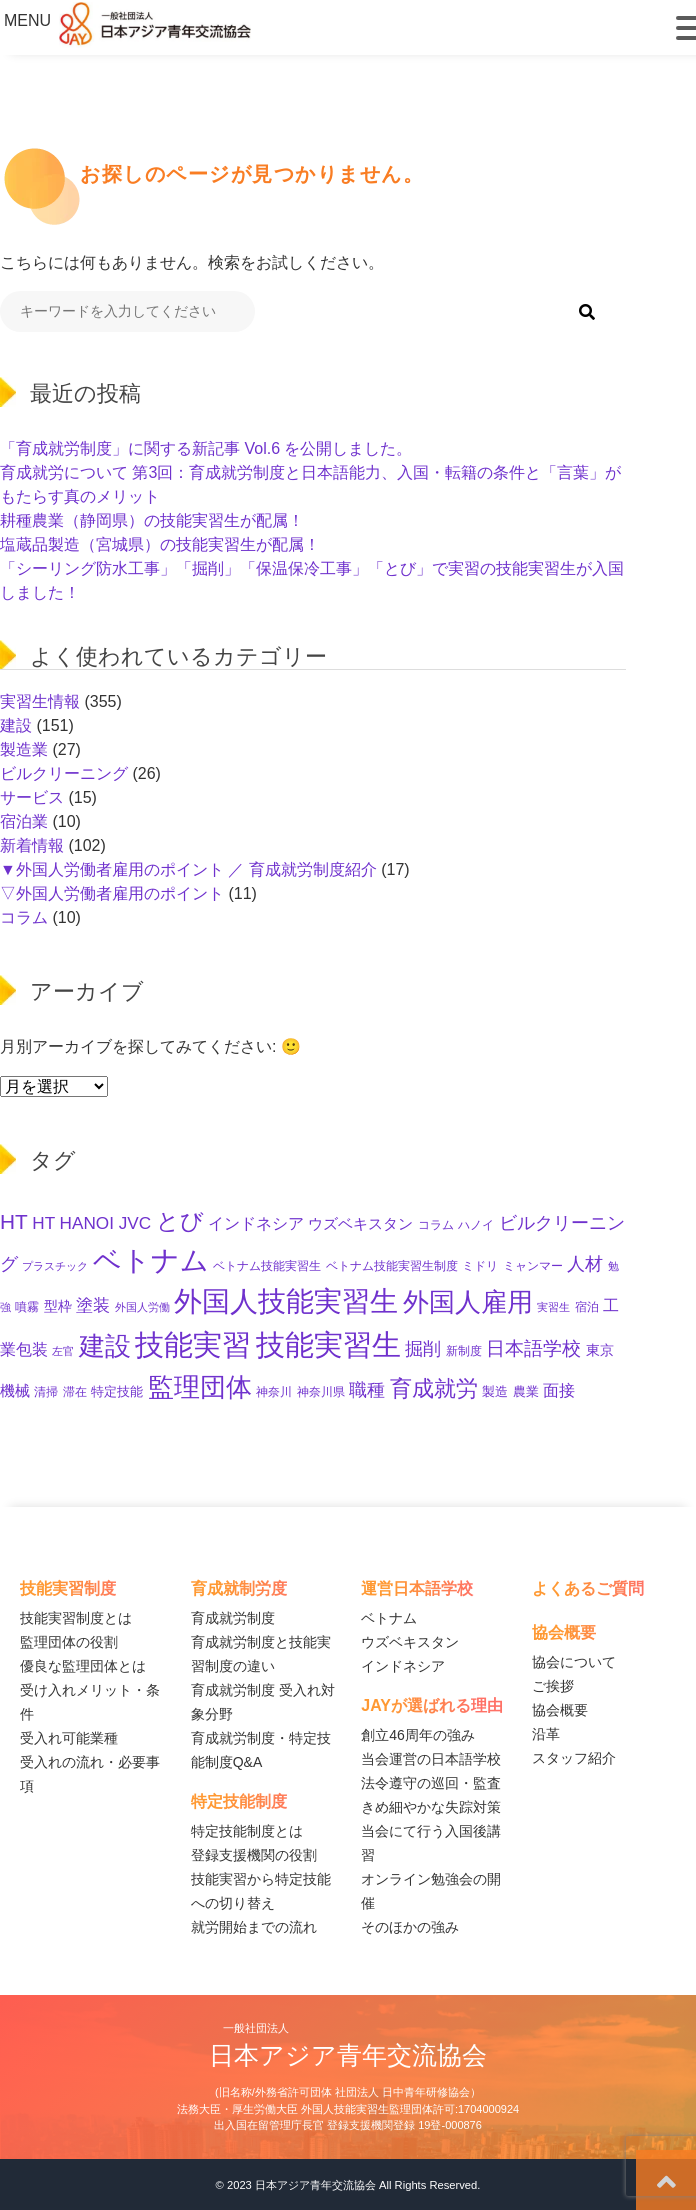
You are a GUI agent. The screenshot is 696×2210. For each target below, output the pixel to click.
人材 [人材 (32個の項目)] (585, 1264)
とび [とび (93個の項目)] (180, 1221)
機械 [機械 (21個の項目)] (15, 1390)
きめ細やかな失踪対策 (431, 1807)
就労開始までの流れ (254, 1927)
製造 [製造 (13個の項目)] (495, 1391)
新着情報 (32, 845)
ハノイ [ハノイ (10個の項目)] (476, 1224)
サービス (32, 797)
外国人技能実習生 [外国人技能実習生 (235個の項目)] (286, 1301)
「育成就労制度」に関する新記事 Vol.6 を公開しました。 (206, 448)
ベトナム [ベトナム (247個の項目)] (151, 1260)
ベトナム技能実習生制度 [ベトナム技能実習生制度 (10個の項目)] (392, 1265)
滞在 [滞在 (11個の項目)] (75, 1392)
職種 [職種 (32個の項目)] (367, 1390)
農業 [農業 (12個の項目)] (526, 1392)
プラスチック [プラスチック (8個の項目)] (55, 1266)
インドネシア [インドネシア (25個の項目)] (256, 1223)
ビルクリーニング (64, 773)
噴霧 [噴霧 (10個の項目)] (27, 1306)
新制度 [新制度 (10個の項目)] (464, 1350)
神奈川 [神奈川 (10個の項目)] (274, 1391)
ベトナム (389, 1618)
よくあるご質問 (588, 1588)
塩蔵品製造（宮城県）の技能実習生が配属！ (160, 544)
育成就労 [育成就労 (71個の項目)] (434, 1388)
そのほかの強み (410, 1927)
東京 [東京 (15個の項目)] (600, 1350)
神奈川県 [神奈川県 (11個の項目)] (321, 1392)
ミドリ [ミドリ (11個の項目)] (480, 1266)
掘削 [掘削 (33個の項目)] (423, 1349)
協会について (574, 1662)
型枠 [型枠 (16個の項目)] (58, 1306)
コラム (24, 917)
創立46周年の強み (418, 1735)
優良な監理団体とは (83, 1666)
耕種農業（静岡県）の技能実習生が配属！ (152, 520)
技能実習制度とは (76, 1618)
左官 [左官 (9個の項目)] (63, 1351)
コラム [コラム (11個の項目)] (436, 1225)
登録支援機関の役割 (254, 1855)
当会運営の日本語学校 (431, 1759)
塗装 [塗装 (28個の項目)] (93, 1305)
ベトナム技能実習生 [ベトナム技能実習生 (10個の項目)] (267, 1265)
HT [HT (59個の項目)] (14, 1221)
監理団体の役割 (69, 1642)
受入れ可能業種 (69, 1738)
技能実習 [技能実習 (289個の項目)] (193, 1345)
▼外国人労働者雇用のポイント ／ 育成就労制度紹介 (188, 869)
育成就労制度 (233, 1618)
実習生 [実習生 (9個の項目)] (553, 1307)
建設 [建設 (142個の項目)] (105, 1346)
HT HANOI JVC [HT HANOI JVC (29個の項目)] (91, 1223)
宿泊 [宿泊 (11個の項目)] (587, 1307)
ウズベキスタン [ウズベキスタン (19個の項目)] (360, 1223)
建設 (16, 725)
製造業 (24, 749)
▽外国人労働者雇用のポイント (112, 893)
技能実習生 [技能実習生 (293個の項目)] (328, 1344)
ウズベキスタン (410, 1642)
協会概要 (560, 1710)
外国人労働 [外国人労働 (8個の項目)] (142, 1307)
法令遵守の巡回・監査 (431, 1783)
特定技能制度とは (247, 1831)
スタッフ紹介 (574, 1758)
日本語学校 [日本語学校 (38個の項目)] (533, 1348)
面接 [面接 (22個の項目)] (559, 1390)
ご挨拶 (553, 1686)
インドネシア (403, 1666)
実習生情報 (40, 701)
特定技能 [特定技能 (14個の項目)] (117, 1391)
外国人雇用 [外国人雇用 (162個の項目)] (468, 1302)
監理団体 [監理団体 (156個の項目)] (200, 1387)
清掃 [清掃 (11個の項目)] (46, 1392)
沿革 (546, 1734)
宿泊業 (24, 821)
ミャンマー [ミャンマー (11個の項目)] (533, 1266)
